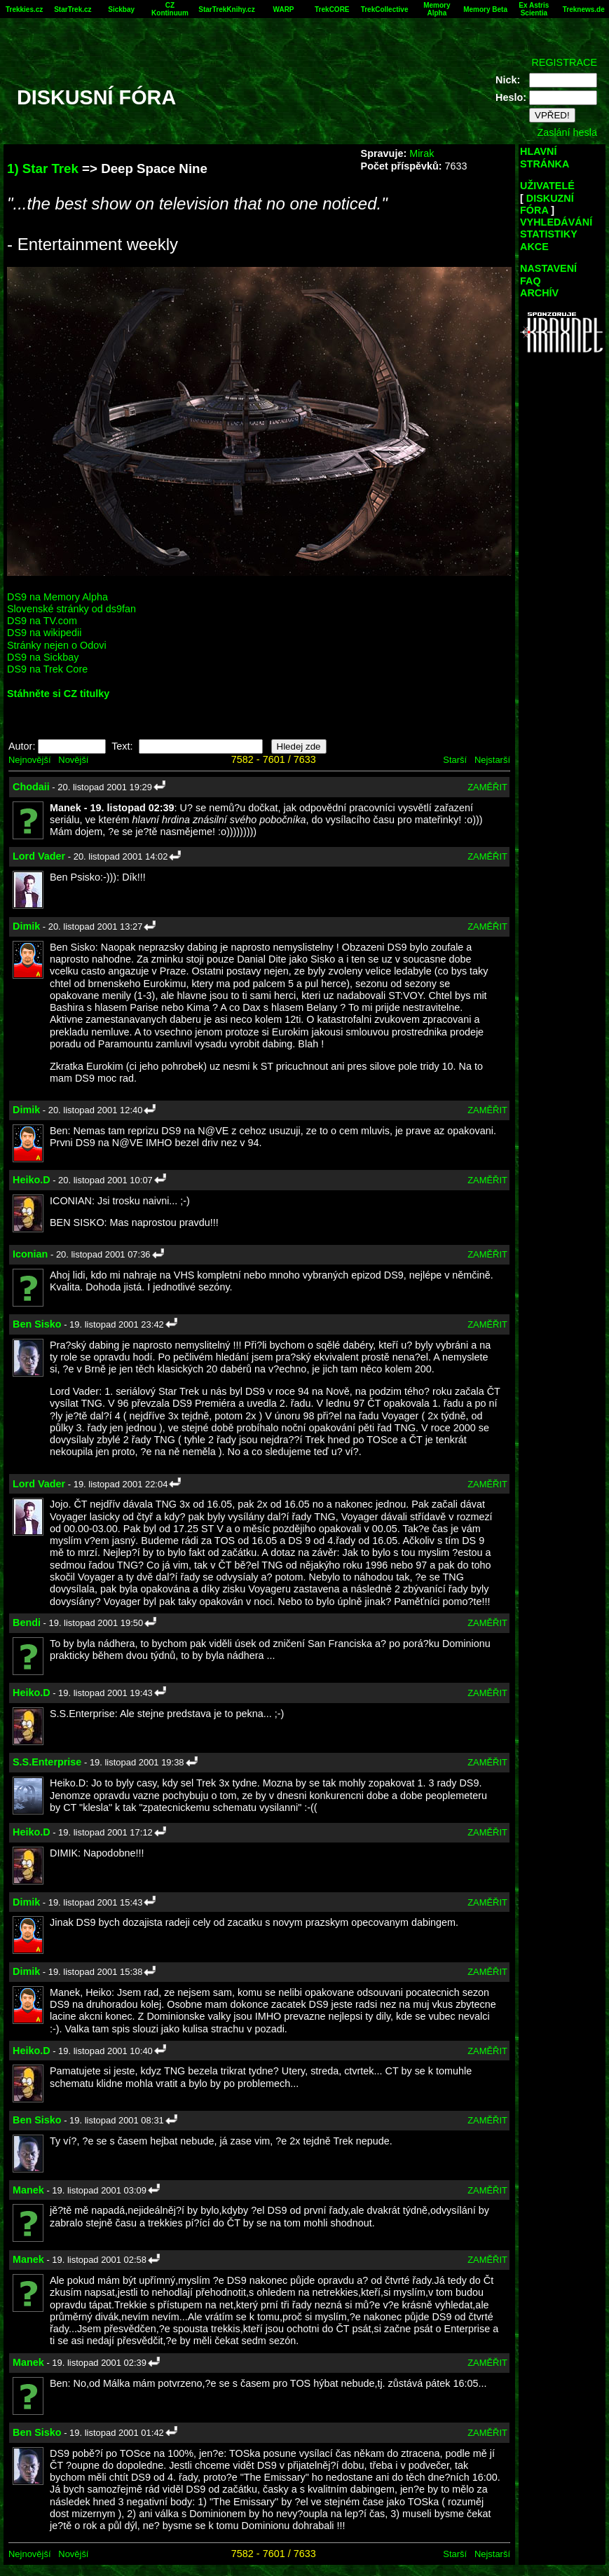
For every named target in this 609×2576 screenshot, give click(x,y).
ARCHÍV (539, 292)
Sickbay (121, 9)
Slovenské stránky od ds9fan (71, 608)
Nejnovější (29, 760)
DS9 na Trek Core (47, 669)
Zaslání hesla (567, 132)
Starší (455, 760)
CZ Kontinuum (170, 9)
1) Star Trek (42, 168)
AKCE (534, 246)
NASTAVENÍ (548, 268)
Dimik (26, 926)
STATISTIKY (548, 234)
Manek (28, 2190)
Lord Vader (39, 856)
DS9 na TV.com (42, 620)
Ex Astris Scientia (534, 9)
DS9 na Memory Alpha (57, 596)
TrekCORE (332, 9)
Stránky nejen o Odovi (57, 645)
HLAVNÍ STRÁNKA (544, 157)
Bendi (27, 1622)
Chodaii (31, 786)
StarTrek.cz (72, 9)
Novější (73, 760)
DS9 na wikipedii (44, 632)
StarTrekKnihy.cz (226, 9)
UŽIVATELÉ (547, 185)
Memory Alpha (436, 9)
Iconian (30, 1254)
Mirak (421, 153)
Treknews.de (584, 9)
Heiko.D (31, 1179)
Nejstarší (492, 760)
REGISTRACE (564, 62)
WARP (283, 9)
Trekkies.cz (24, 9)
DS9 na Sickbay (42, 657)
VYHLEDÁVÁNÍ (556, 222)
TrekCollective (385, 9)
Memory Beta (485, 9)
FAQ (530, 281)
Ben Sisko (37, 1324)
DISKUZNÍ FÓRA (547, 204)
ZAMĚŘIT (487, 787)
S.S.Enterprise (47, 1762)
